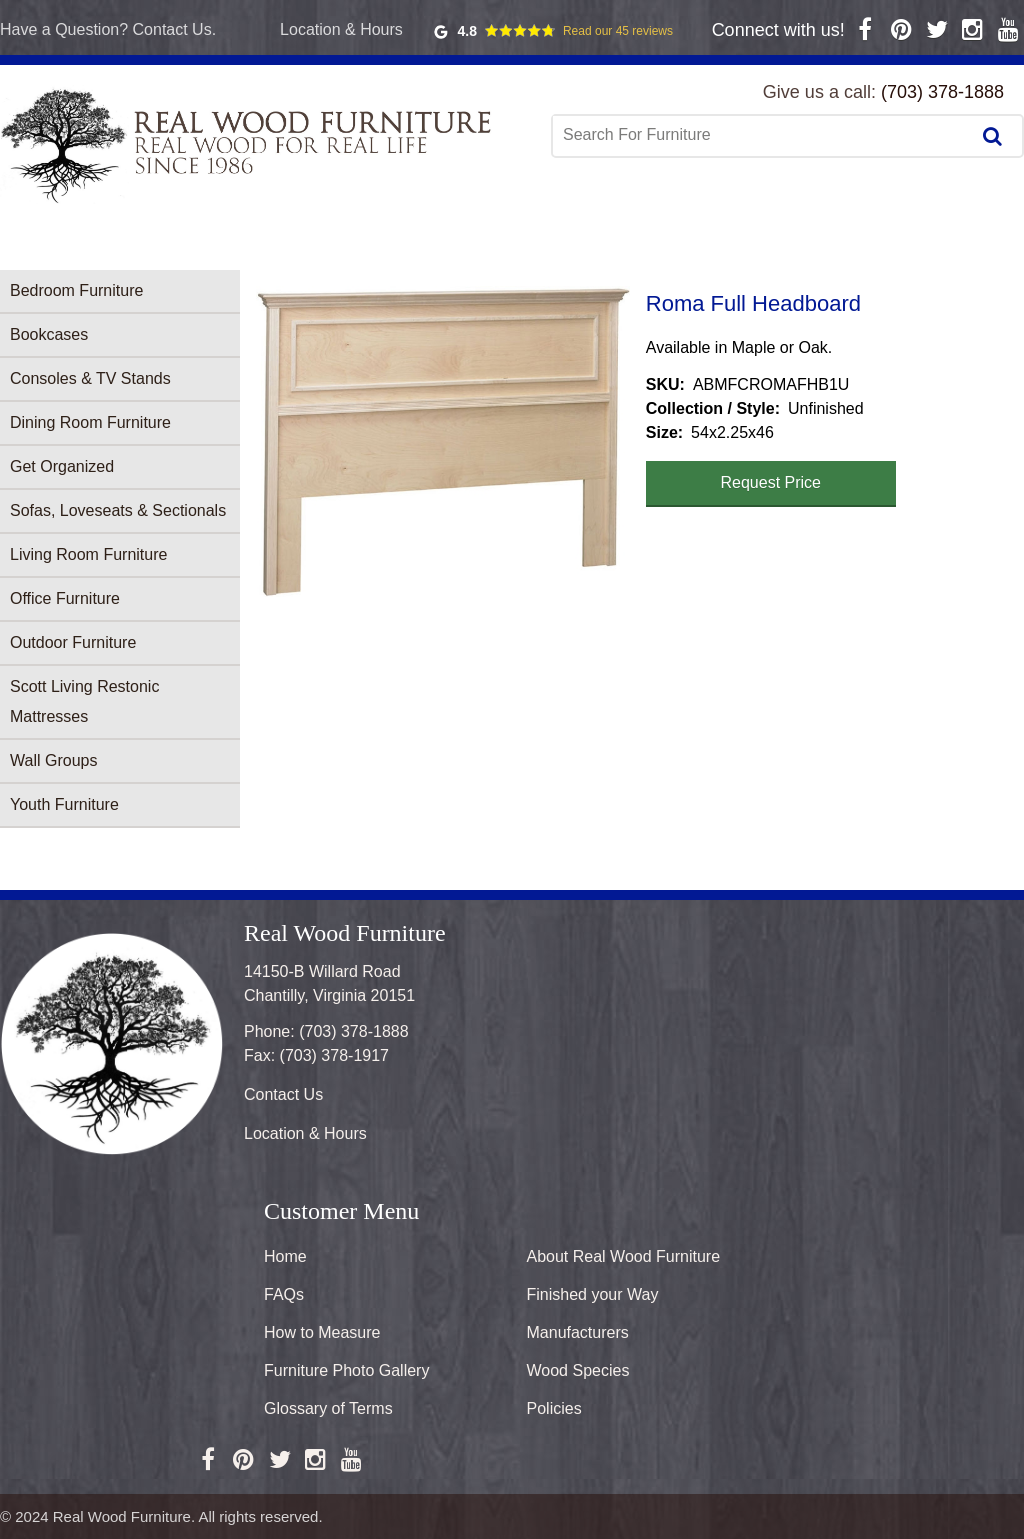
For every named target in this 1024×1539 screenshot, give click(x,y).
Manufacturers (578, 1332)
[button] (443, 441)
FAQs (284, 1294)
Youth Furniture (64, 804)
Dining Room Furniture (90, 422)
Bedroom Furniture (76, 290)
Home (285, 1256)
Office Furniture (65, 598)
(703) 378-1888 (942, 92)
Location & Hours (341, 29)
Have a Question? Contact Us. (108, 29)
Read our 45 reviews (618, 31)
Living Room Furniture (88, 554)
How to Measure (322, 1332)
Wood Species (578, 1370)
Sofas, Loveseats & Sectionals (118, 510)
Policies (554, 1408)
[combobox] (763, 135)
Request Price (771, 482)
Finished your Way (593, 1294)
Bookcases (49, 334)
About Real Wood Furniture (624, 1256)
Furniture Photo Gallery (346, 1370)
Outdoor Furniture (73, 642)
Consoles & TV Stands (90, 378)
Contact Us (283, 1094)
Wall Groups (53, 760)
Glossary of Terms (328, 1408)
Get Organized (62, 466)
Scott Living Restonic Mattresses (84, 701)
